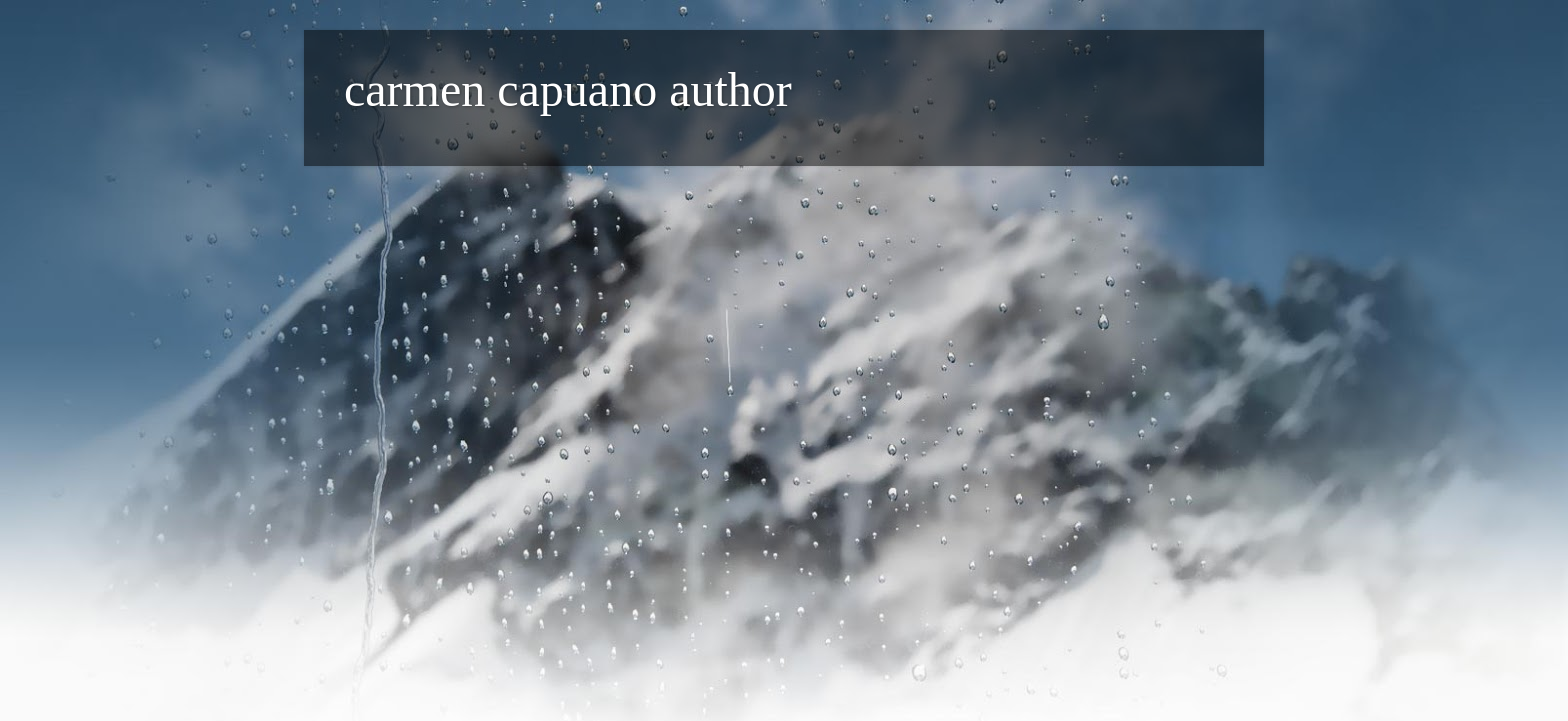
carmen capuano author (568, 89)
